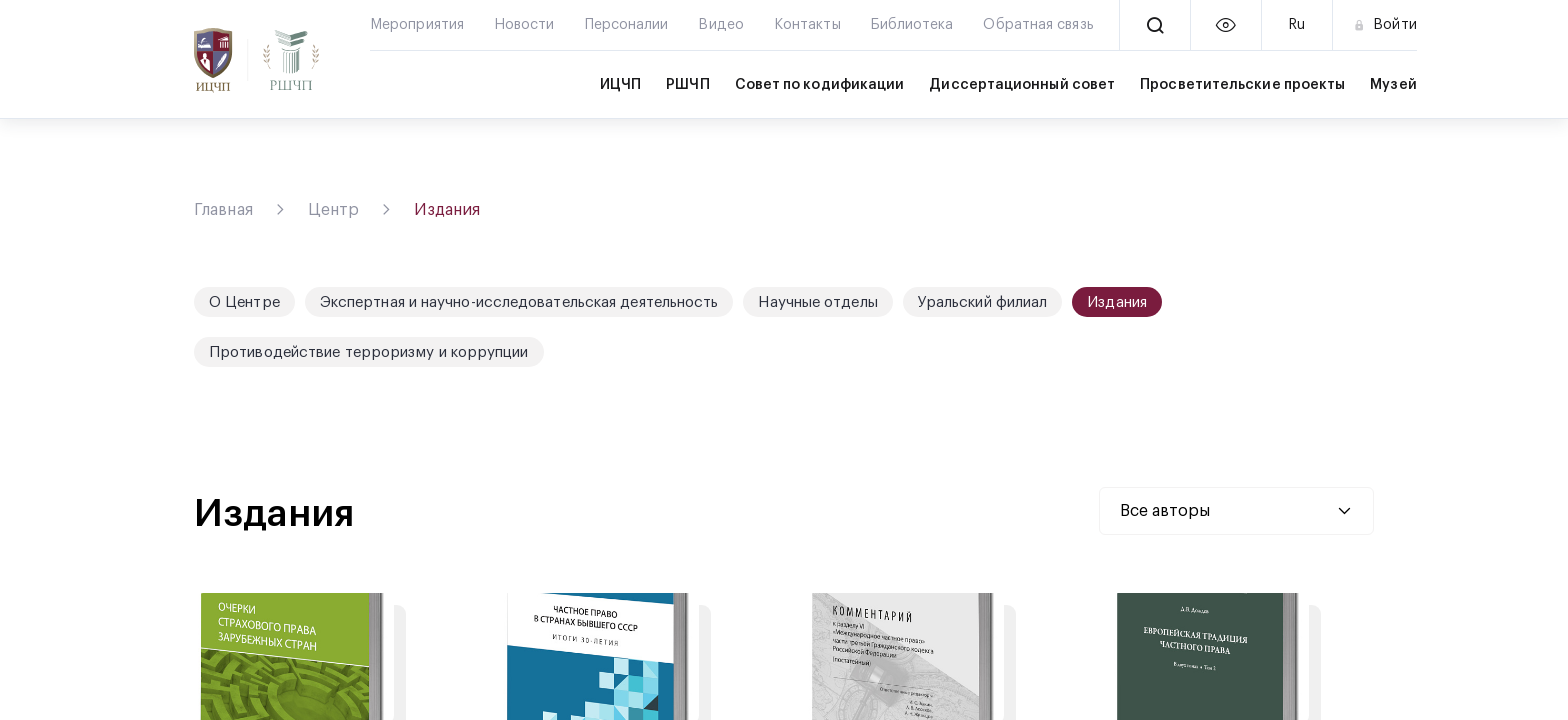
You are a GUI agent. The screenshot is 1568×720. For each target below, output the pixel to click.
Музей (1393, 85)
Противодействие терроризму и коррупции (369, 352)
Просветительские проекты (1242, 85)
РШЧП (687, 85)
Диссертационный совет (1022, 85)
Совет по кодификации (820, 85)
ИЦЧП (620, 85)
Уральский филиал (983, 302)
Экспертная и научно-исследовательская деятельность (519, 302)
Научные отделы (817, 302)
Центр (334, 210)
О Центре (244, 302)
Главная (223, 210)
